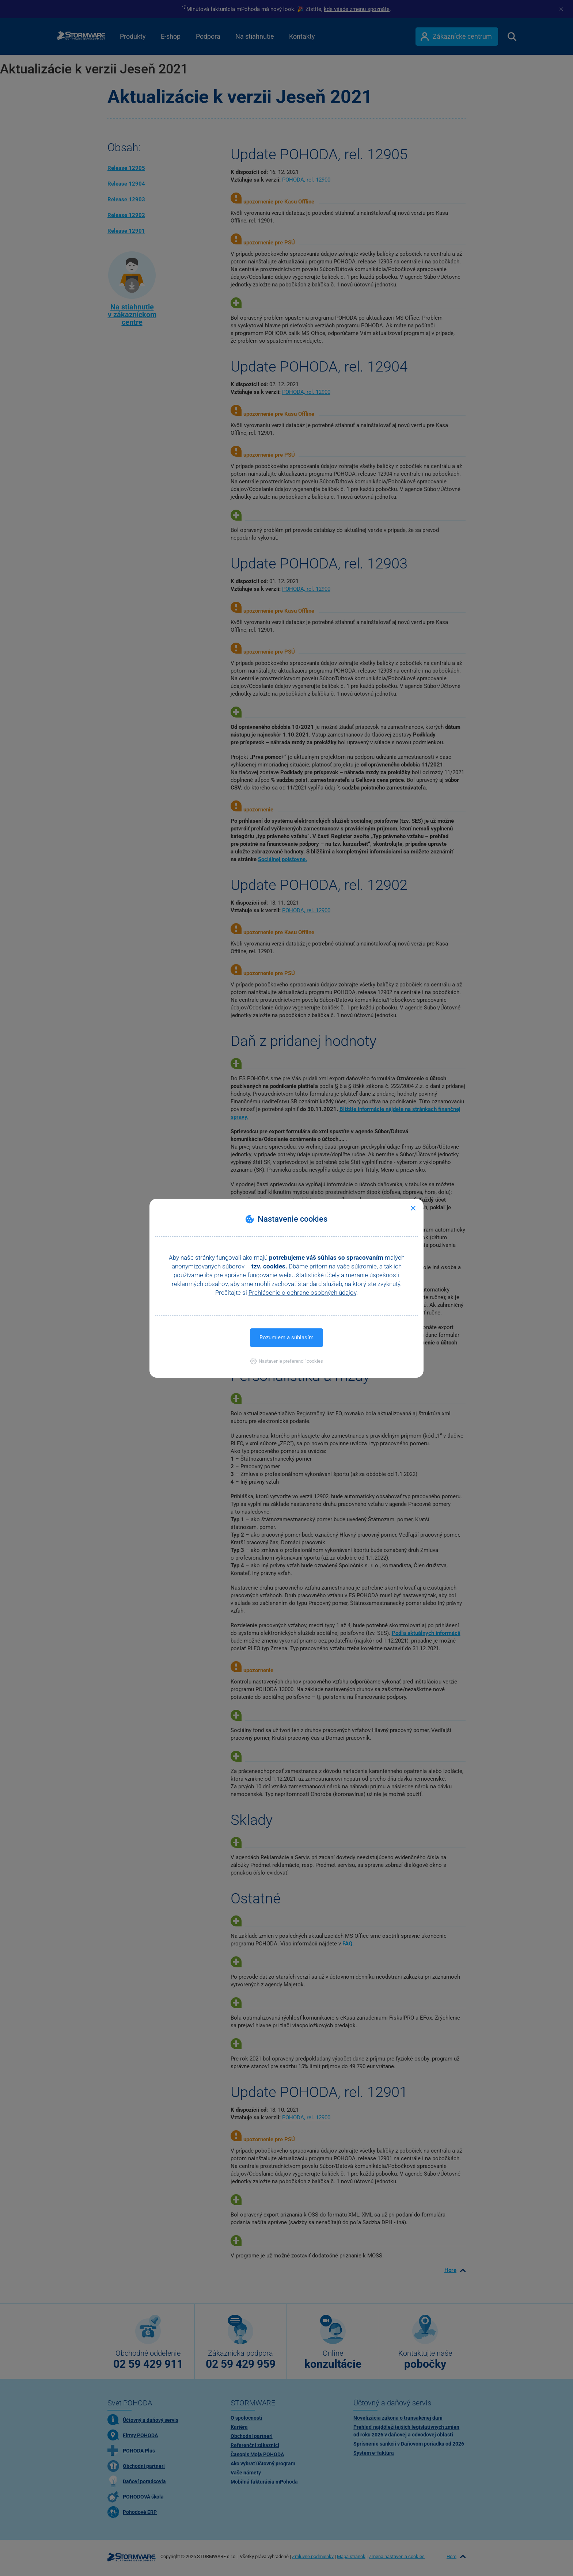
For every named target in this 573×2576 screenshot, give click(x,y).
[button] (286, 1361)
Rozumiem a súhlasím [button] (286, 1337)
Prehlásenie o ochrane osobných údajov (302, 1292)
